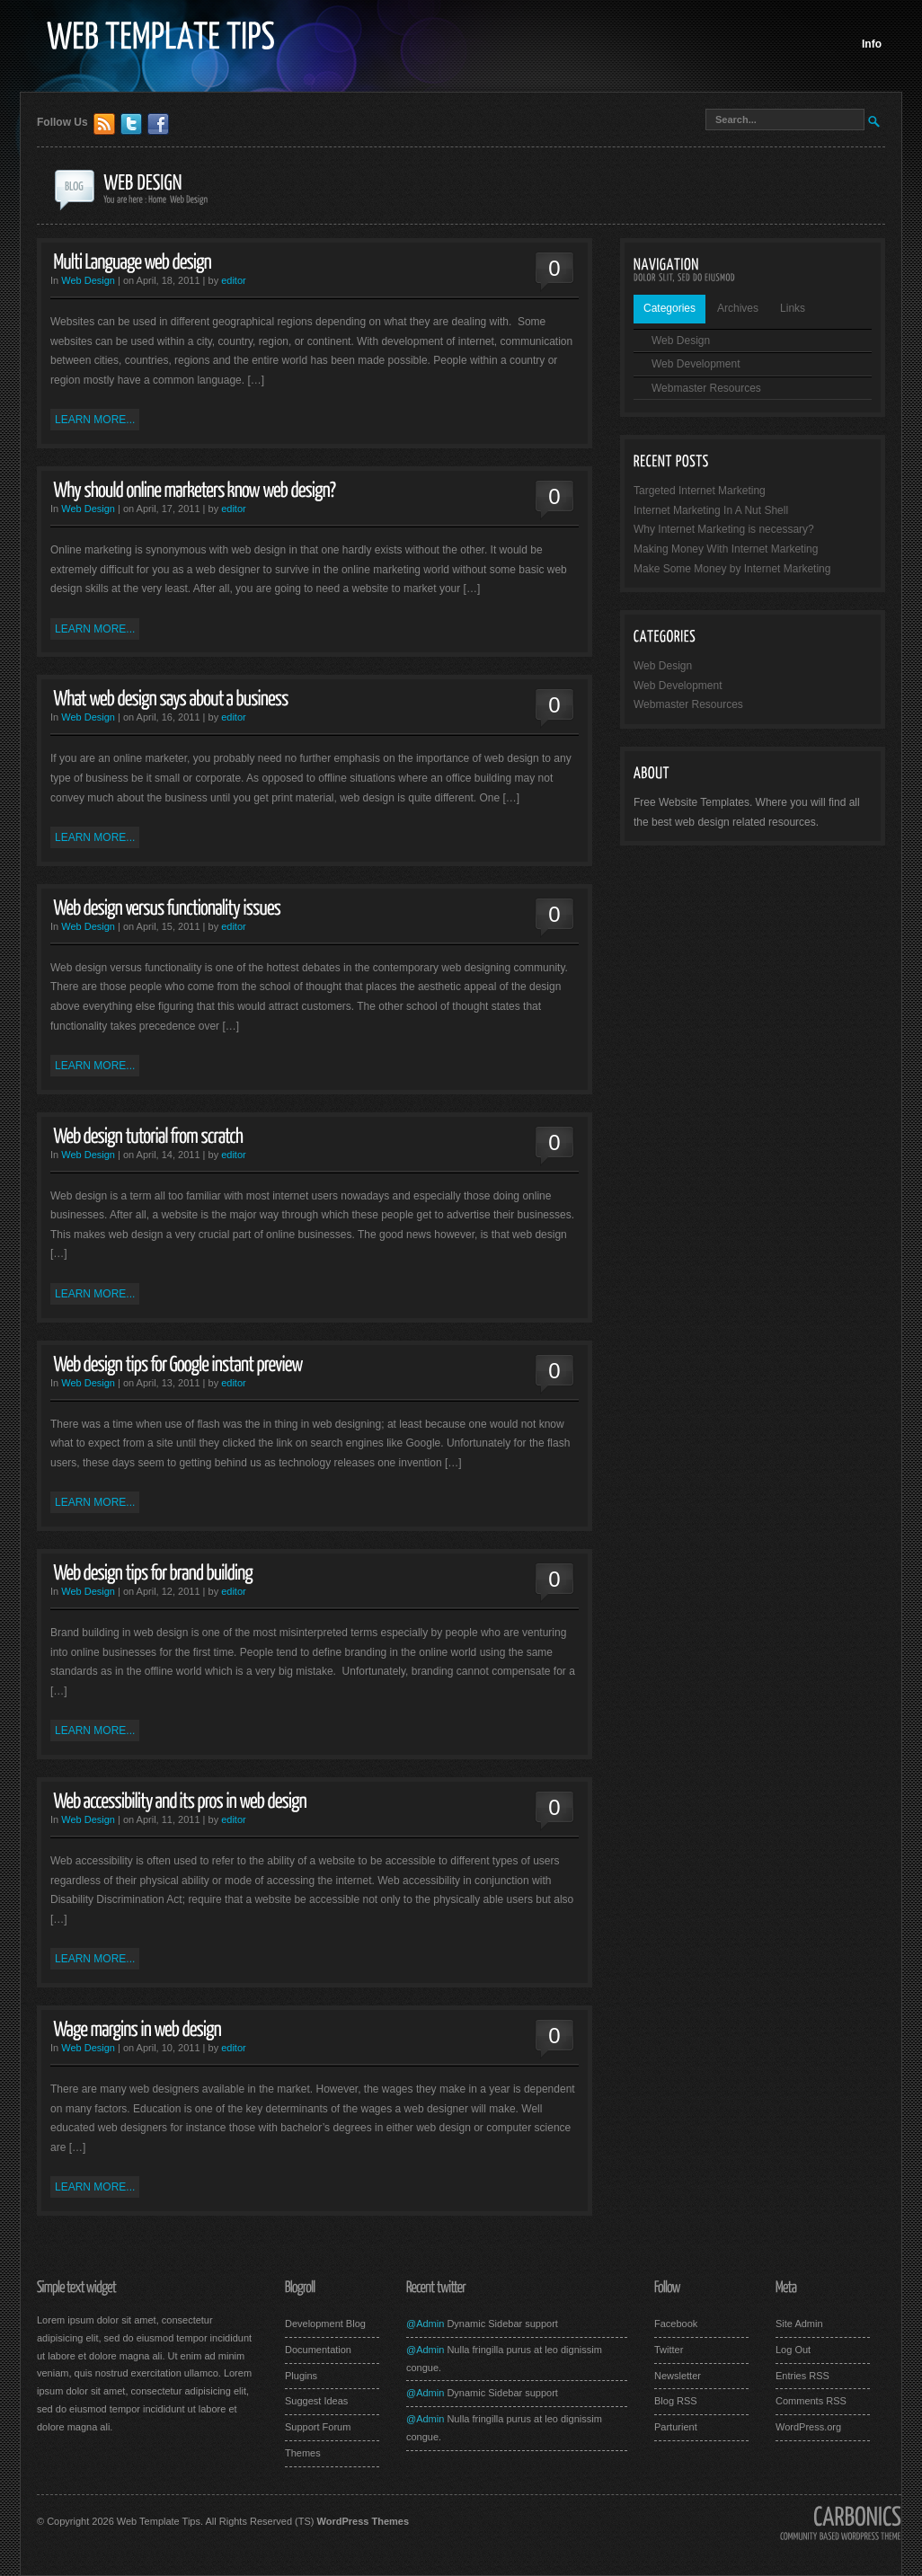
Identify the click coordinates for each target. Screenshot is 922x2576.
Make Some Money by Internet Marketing (732, 568)
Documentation (318, 2349)
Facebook (675, 2323)
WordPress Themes (363, 2521)
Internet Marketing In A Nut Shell (711, 510)
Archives (737, 308)
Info (872, 44)
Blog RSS (675, 2400)
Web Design (88, 280)
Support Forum (317, 2426)
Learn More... (95, 419)
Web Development (696, 364)
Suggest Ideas (316, 2400)
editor (233, 280)
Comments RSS (811, 2400)
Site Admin (799, 2323)
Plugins (301, 2375)
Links (792, 308)
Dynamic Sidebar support (501, 2323)
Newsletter (677, 2375)
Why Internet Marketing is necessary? (724, 529)
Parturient (675, 2426)
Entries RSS (802, 2375)
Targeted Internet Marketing (700, 490)
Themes (303, 2453)
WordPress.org (808, 2426)
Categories (669, 308)
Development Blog (325, 2323)
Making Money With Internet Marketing (726, 549)
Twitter (668, 2349)
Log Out (793, 2349)
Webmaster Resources (706, 388)
